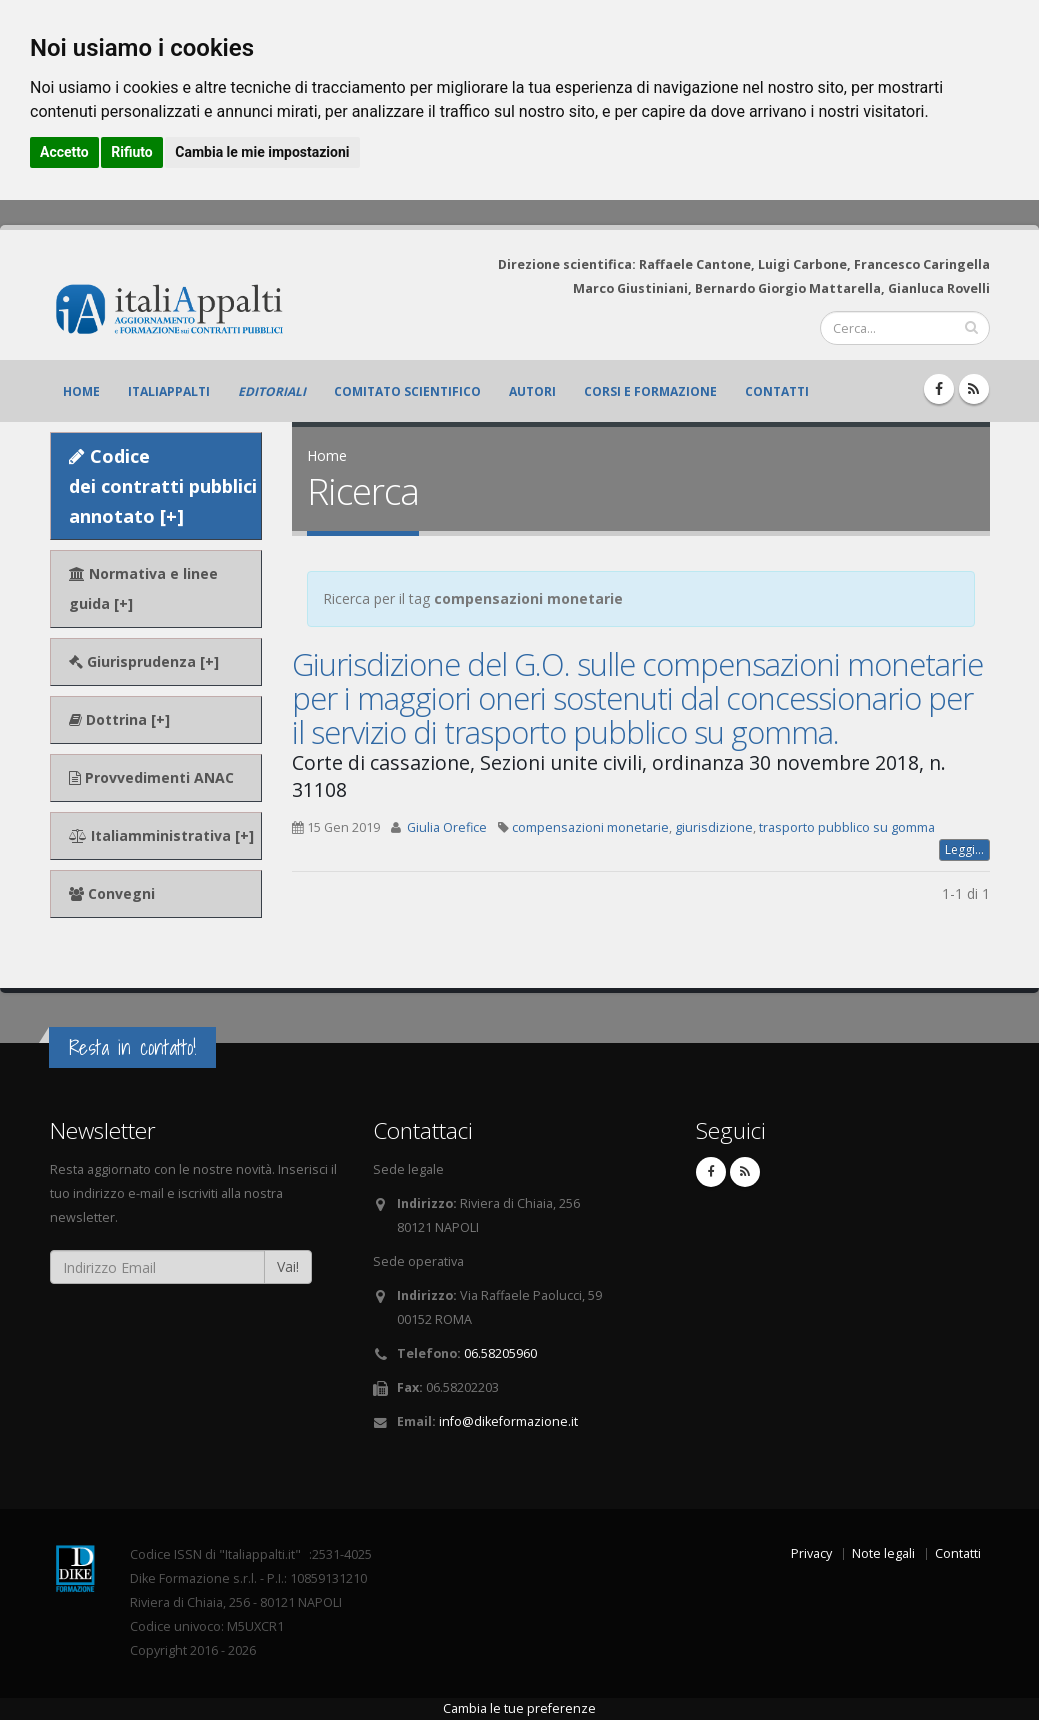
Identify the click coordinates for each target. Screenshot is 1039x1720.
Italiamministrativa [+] (161, 835)
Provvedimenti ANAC (151, 777)
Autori (532, 391)
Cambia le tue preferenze (519, 1708)
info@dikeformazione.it (508, 1421)
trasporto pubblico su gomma (847, 827)
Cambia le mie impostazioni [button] (262, 152)
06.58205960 (500, 1353)
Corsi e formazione (650, 391)
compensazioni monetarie (590, 827)
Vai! (288, 1266)
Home (81, 391)
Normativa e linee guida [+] (143, 588)
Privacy (811, 1553)
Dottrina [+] (119, 719)
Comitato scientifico (407, 391)
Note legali (883, 1553)
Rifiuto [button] (132, 152)
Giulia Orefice (447, 827)
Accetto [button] (64, 152)
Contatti (777, 391)
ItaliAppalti (169, 391)
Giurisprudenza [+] (144, 661)
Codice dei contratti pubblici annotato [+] (163, 486)
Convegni (112, 893)
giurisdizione (714, 827)
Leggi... (964, 849)
